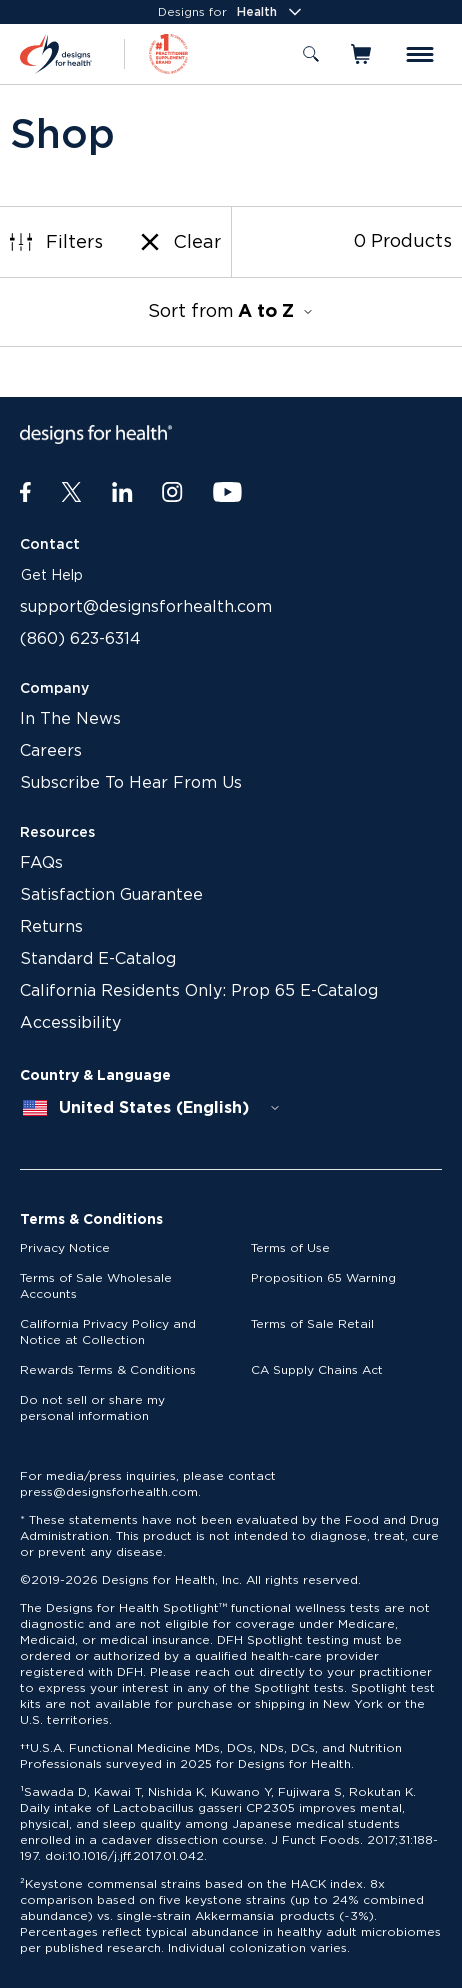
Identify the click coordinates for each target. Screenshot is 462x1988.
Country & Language (95, 1076)
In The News (70, 719)
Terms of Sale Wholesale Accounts (96, 1286)
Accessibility (70, 1023)
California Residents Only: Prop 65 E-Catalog (199, 991)
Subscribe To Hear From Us (131, 783)
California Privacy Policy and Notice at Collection (108, 1332)
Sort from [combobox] (231, 312)
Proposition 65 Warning (323, 1278)
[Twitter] (71, 493)
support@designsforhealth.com (146, 607)
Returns (51, 927)
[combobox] (152, 1108)
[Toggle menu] (420, 54)
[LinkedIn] (122, 493)
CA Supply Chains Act (317, 1370)
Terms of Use (290, 1248)
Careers (51, 751)
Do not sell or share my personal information (92, 1408)
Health (271, 12)
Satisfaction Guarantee (111, 895)
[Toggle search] (311, 54)
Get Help (52, 576)
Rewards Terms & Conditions (108, 1370)
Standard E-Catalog (98, 959)
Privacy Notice (65, 1248)
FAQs (41, 863)
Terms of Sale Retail (312, 1324)
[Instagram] (172, 493)
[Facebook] (25, 493)
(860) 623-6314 (80, 639)
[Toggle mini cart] (362, 54)
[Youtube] (227, 493)
